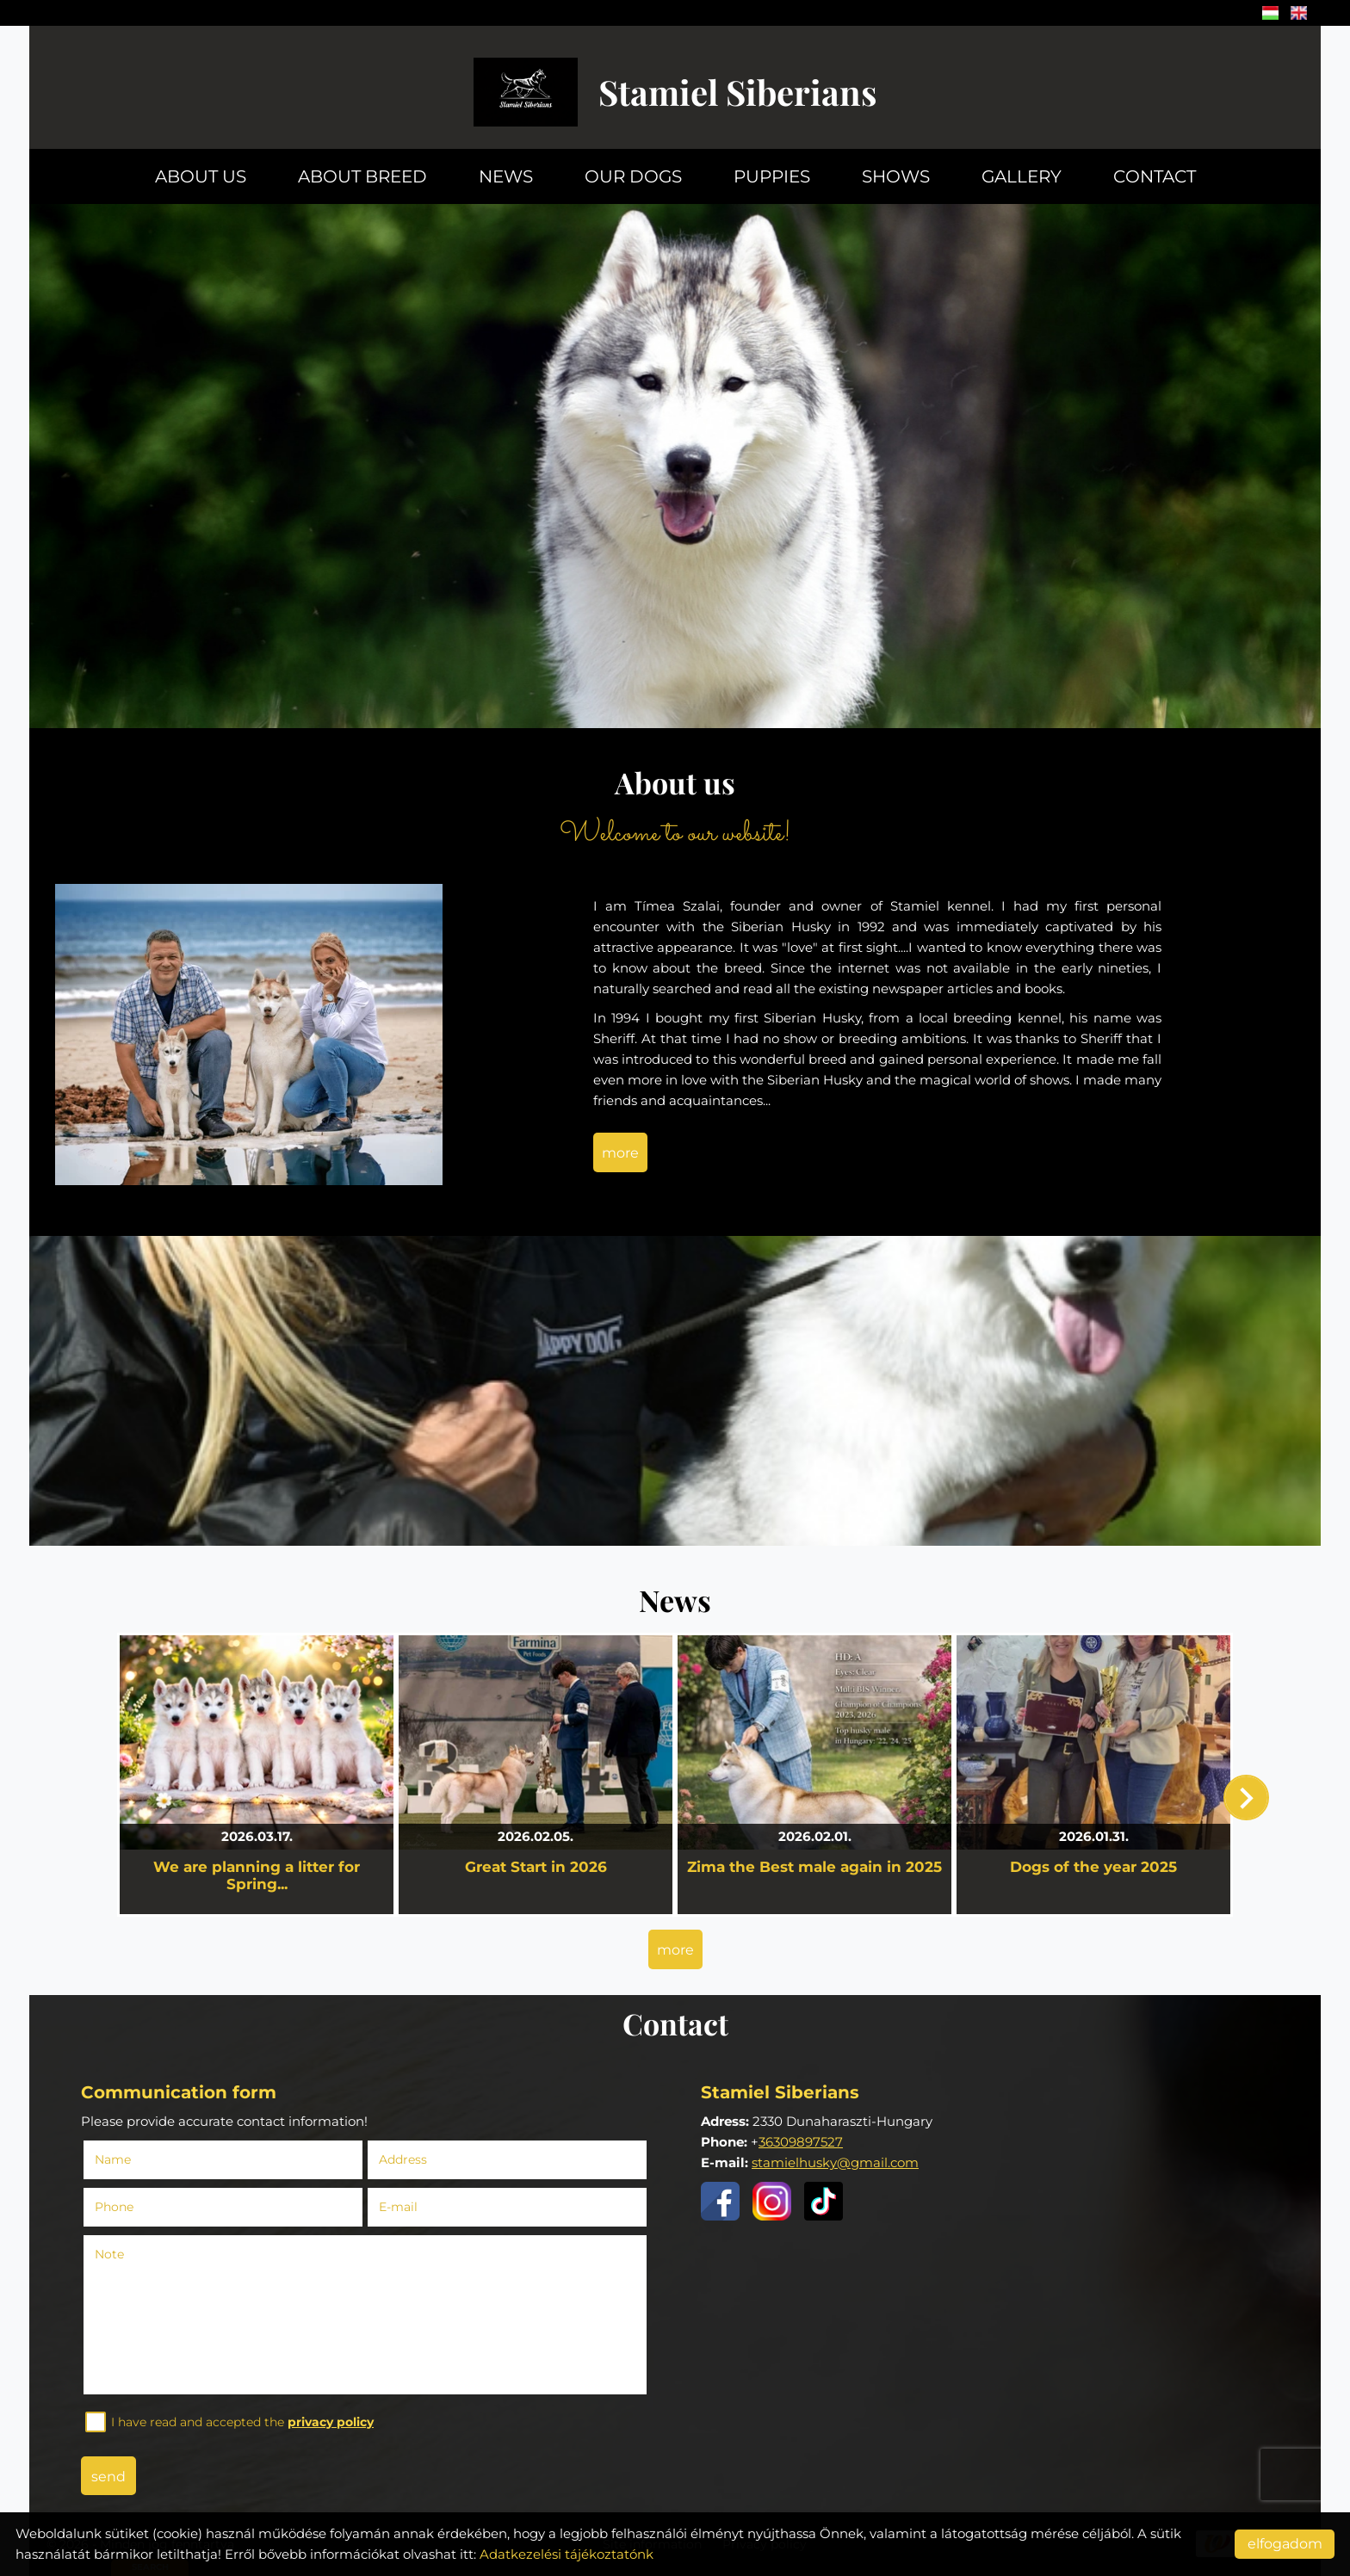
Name (117, 2159)
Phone (119, 2207)
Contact (1154, 176)
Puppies (772, 176)
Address (403, 2159)
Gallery (1022, 176)
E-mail (403, 2207)
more (620, 1153)
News (506, 176)
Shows (896, 176)
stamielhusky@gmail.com (835, 2162)
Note (109, 2254)
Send (108, 2476)
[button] (1246, 1797)
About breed (362, 176)
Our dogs (633, 176)
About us (200, 176)
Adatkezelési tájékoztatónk (566, 2554)
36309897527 (801, 2142)
